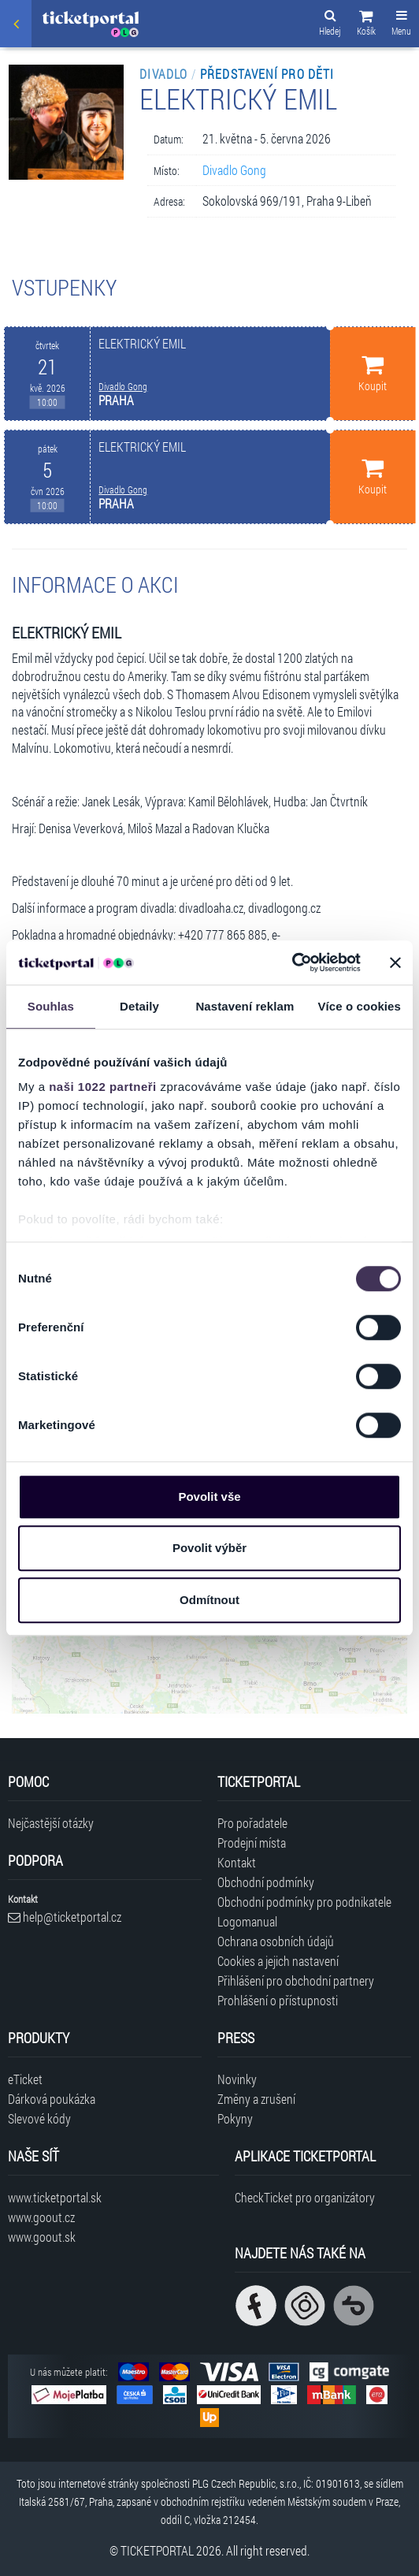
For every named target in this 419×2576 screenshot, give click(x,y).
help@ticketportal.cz (64, 1916)
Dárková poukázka (51, 2098)
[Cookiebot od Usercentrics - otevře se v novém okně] (292, 962)
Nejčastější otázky (51, 1823)
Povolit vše (209, 1496)
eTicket (25, 2079)
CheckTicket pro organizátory (305, 2197)
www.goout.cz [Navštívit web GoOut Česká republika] (41, 2217)
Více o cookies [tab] (359, 1006)
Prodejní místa (251, 1842)
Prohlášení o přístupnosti (277, 2000)
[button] (366, 25)
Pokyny (235, 2118)
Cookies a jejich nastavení (278, 1960)
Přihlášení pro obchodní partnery (295, 1980)
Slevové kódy (39, 2118)
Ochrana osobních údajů (275, 1941)
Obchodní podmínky (265, 1882)
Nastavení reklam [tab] (244, 1006)
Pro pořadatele (252, 1823)
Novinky (237, 2079)
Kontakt (236, 1862)
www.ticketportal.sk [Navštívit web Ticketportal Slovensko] (55, 2197)
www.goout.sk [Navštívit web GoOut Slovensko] (42, 2236)
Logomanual (247, 1921)
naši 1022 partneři (103, 1086)
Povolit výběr (209, 1547)
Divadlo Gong (234, 170)
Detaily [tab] (139, 1006)
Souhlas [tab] (51, 1006)
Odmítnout (209, 1599)
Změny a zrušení (256, 2098)
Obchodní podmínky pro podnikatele (304, 1901)
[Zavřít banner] (395, 962)
